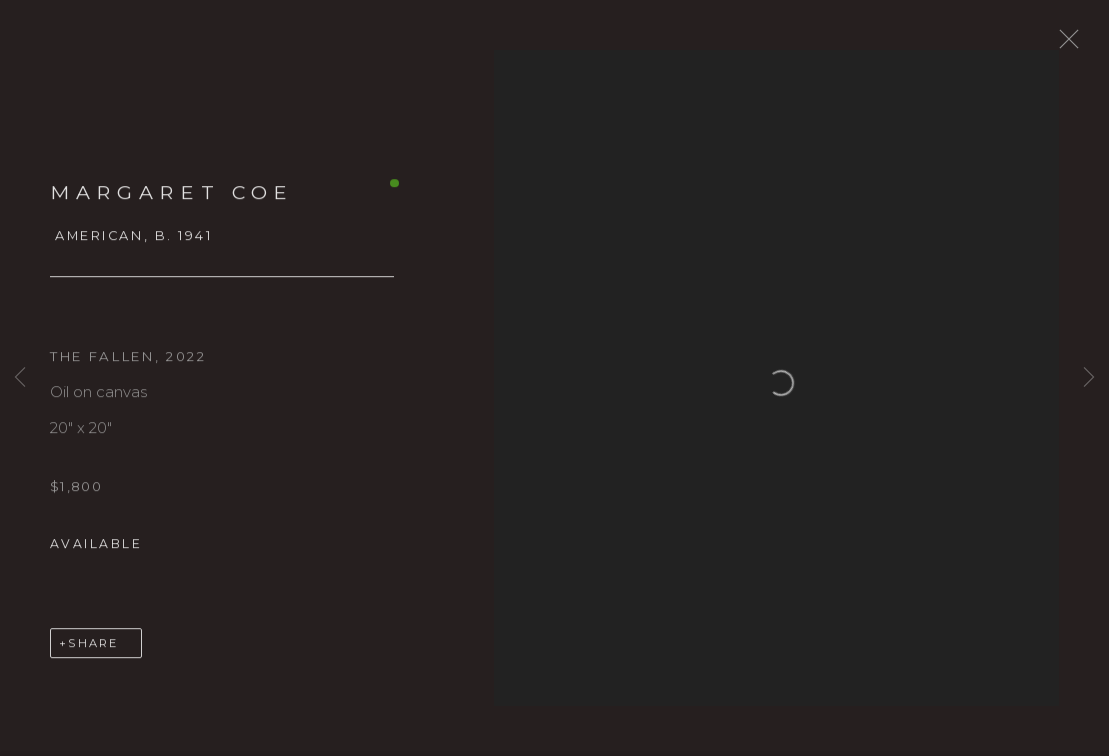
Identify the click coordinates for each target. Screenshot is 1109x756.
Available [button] (96, 553)
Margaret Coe (172, 202)
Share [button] (93, 653)
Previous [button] (20, 377)
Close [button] (1081, 45)
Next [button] (1089, 377)
